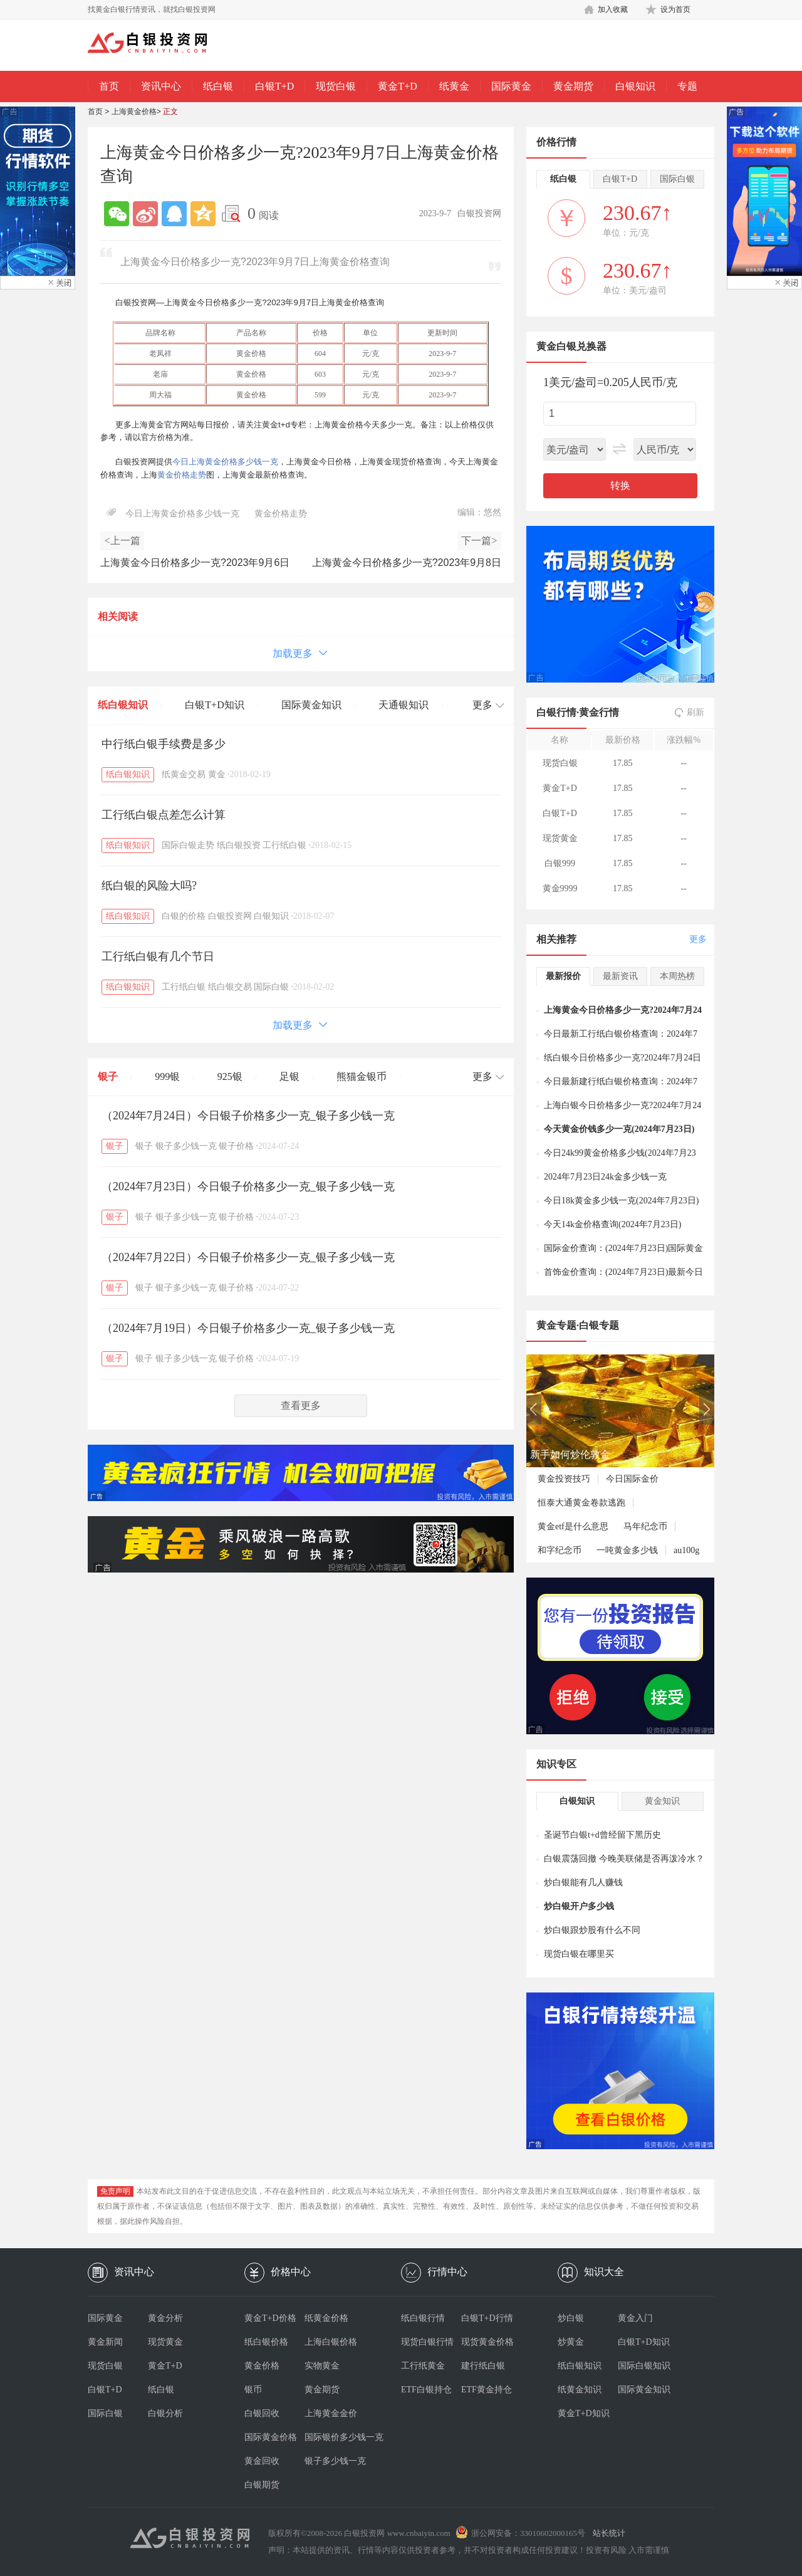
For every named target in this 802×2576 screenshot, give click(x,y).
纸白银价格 (266, 2342)
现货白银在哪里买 (579, 1954)
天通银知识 (403, 704)
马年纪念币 (645, 1526)
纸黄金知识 (580, 2389)
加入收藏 (613, 9)
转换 (620, 485)
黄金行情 (599, 712)
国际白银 (271, 987)
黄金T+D (397, 86)
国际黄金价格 (270, 2437)
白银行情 (556, 712)
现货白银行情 (427, 2342)
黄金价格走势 (181, 474)
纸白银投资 (239, 845)
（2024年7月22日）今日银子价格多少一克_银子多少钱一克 (248, 1257)
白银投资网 (230, 916)
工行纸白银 (284, 845)
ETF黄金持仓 (486, 2389)
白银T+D (274, 86)
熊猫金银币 (361, 1076)
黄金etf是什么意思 (573, 1526)
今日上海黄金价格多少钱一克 (225, 461)
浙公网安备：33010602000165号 (528, 2533)
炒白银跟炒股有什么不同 (592, 1930)
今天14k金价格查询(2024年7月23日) (612, 1224)
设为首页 (675, 9)
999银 (167, 1076)
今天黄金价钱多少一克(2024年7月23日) (619, 1129)
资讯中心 (161, 86)
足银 (289, 1076)
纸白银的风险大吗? (149, 885)
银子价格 (236, 1146)
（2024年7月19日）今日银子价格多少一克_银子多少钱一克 (248, 1328)
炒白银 (571, 2318)
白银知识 (635, 86)
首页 (109, 86)
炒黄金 (571, 2342)
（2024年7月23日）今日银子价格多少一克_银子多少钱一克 (248, 1186)
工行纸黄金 (423, 2365)
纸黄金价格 (326, 2318)
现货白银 (336, 86)
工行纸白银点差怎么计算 (164, 815)
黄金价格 (261, 2365)
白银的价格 (184, 916)
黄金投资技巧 (564, 1479)
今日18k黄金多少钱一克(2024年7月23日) (621, 1200)
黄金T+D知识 (584, 2413)
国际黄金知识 (311, 704)
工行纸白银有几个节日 (158, 956)
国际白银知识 (644, 2365)
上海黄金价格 (134, 111)
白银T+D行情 (487, 2318)
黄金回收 (261, 2461)
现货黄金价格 (487, 2342)
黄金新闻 (105, 2342)
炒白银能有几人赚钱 (583, 1882)
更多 (698, 939)
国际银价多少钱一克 (335, 2437)
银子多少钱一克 (186, 1146)
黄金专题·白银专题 (577, 1325)
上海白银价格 (331, 2342)
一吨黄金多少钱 (627, 1550)
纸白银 (218, 86)
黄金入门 (635, 2318)
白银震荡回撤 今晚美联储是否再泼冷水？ (624, 1858)
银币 (253, 2389)
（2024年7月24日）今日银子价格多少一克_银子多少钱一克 (248, 1115)
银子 (108, 1076)
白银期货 (261, 2485)
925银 (229, 1076)
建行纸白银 (483, 2365)
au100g (686, 1550)
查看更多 (301, 1405)
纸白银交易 (230, 987)
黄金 (217, 774)
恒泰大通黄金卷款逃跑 (581, 1502)
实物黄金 (322, 2365)
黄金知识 (662, 1801)
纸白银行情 (423, 2318)
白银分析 (165, 2413)
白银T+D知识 (214, 704)
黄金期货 (573, 86)
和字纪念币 (559, 1550)
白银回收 (261, 2413)
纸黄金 (454, 86)
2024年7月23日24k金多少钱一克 (605, 1176)
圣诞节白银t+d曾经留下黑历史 (602, 1835)
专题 (687, 86)
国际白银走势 (188, 845)
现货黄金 (165, 2342)
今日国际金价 (632, 1479)
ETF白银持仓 (426, 2389)
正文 (170, 111)
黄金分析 (165, 2318)
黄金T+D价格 (270, 2318)
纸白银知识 (123, 704)
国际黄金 (511, 86)
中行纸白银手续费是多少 (164, 744)
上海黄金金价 (331, 2413)
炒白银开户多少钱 (579, 1906)
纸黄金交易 (184, 774)
